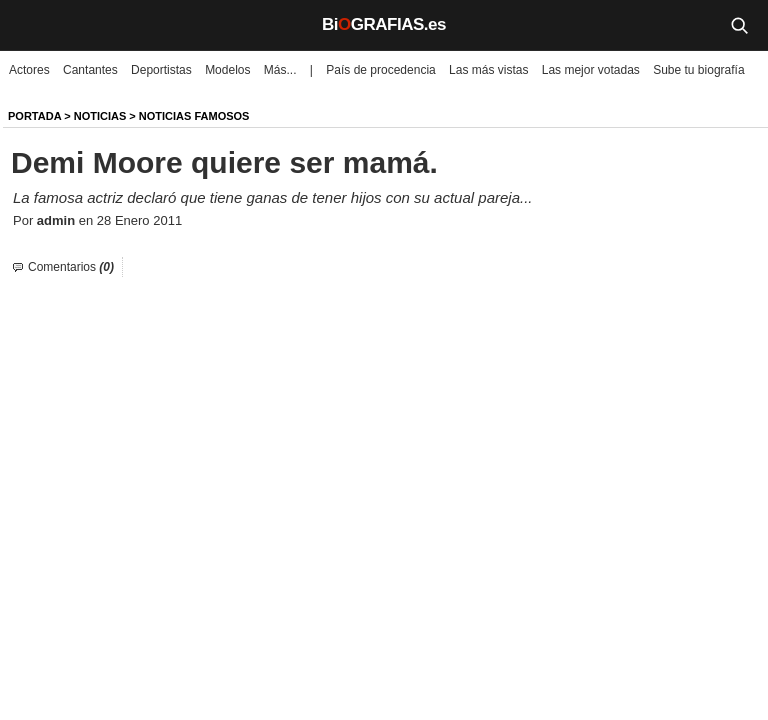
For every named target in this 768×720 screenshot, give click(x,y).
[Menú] (30, 25)
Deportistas (161, 70)
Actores (29, 70)
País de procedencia (380, 70)
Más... (280, 70)
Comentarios (71, 267)
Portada (34, 116)
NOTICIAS (100, 116)
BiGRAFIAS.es (384, 24)
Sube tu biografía (698, 70)
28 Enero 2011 (139, 220)
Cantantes (90, 70)
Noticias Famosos (194, 116)
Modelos (227, 70)
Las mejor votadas (591, 70)
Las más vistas (488, 70)
